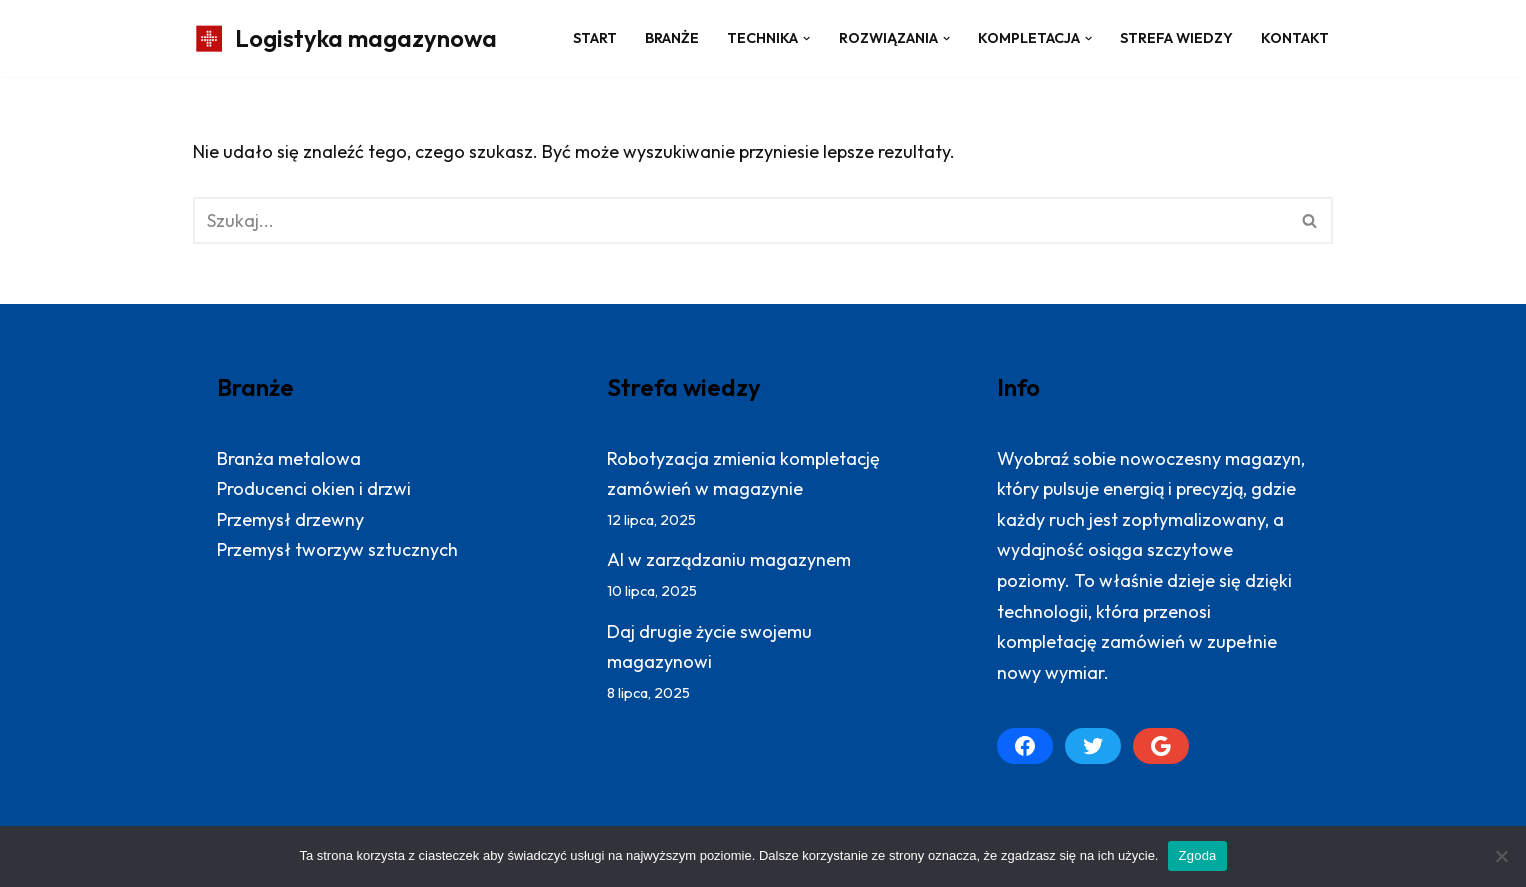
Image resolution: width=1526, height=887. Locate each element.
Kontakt (1295, 38)
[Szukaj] (740, 220)
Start (595, 38)
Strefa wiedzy (1176, 38)
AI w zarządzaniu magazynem (729, 559)
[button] (806, 38)
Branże (672, 38)
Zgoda (1197, 855)
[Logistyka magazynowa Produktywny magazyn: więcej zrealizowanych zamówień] (345, 38)
